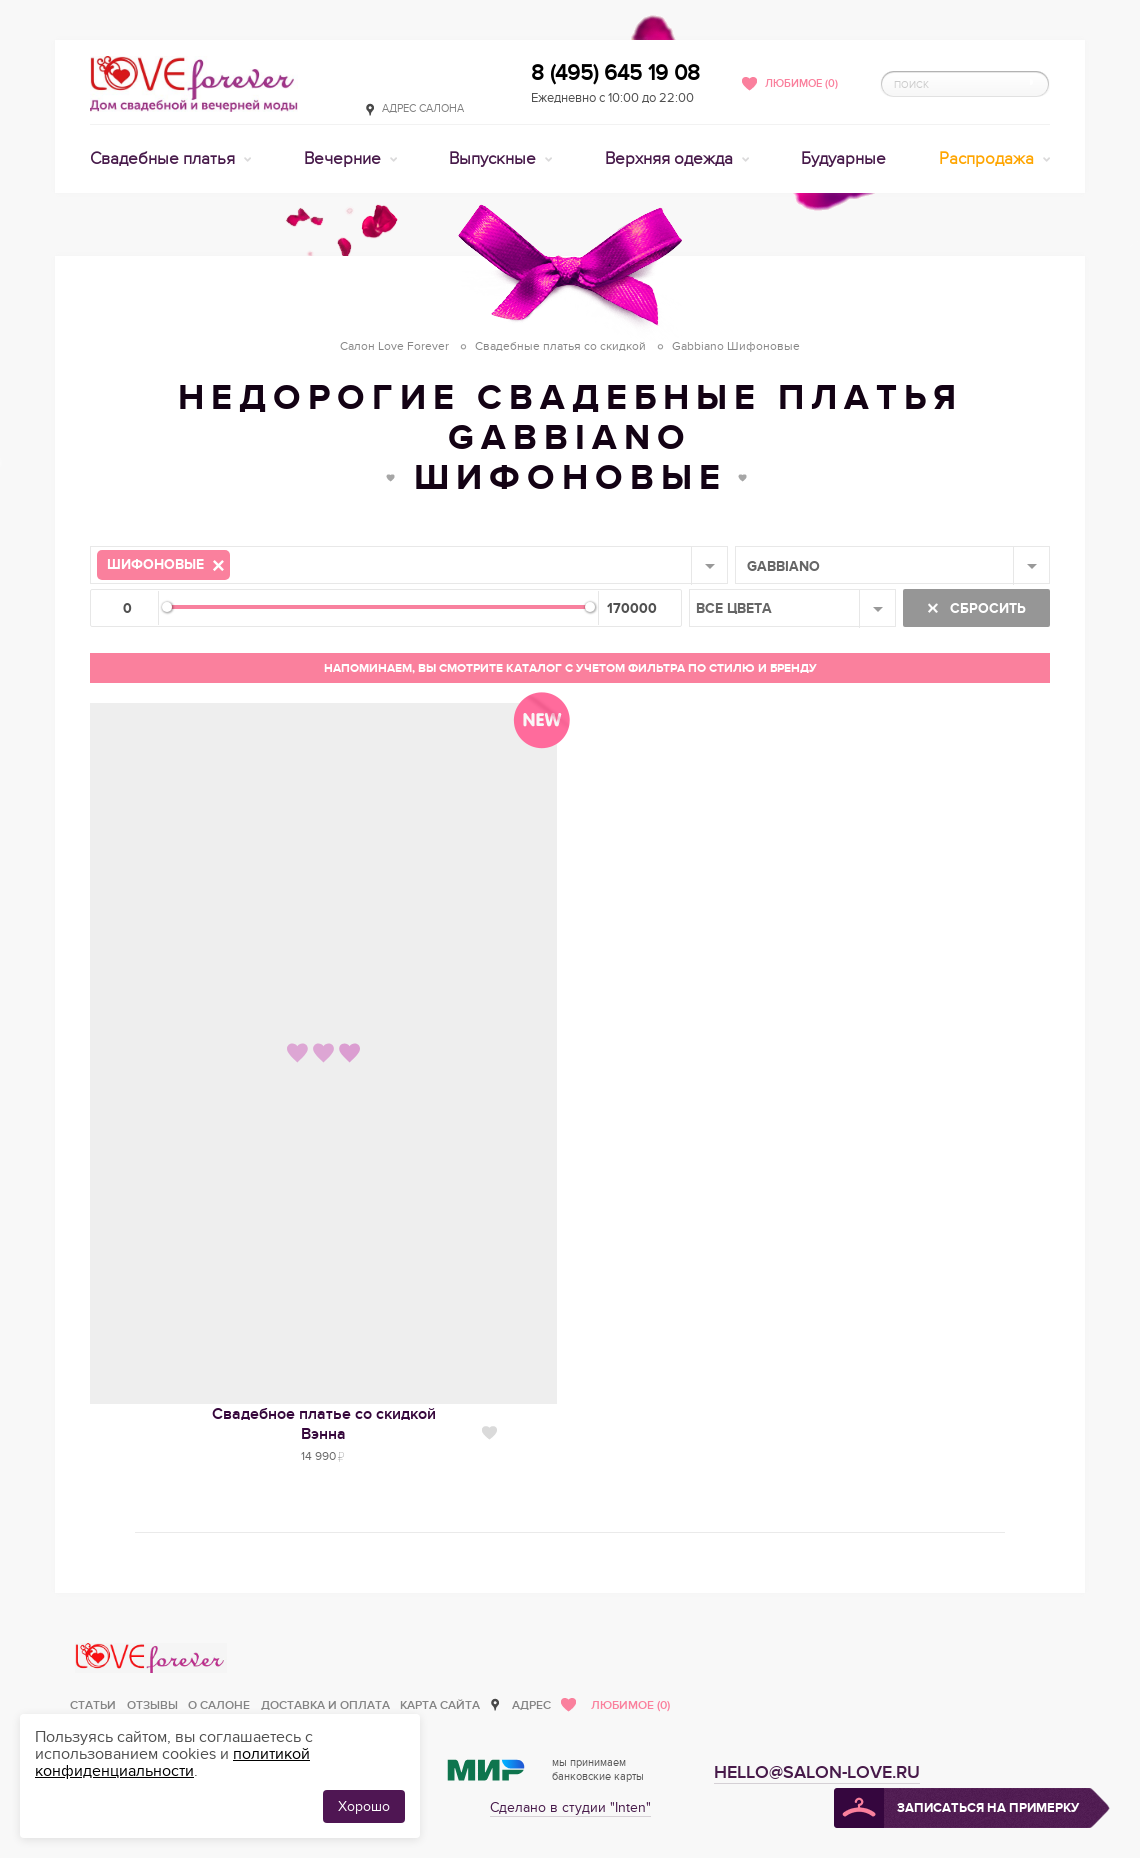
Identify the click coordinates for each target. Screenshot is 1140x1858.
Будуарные (843, 159)
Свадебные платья (164, 159)
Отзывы (152, 1705)
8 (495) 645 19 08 (615, 73)
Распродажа (988, 159)
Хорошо (364, 1806)
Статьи (93, 1705)
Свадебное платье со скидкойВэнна (324, 1424)
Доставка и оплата (325, 1705)
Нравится (489, 1433)
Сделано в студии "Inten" (570, 1807)
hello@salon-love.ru (817, 1772)
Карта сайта (440, 1705)
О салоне (219, 1705)
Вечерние (344, 159)
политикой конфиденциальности (172, 1762)
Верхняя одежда (671, 159)
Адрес (531, 1705)
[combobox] (409, 565)
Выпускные (494, 159)
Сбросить (986, 608)
